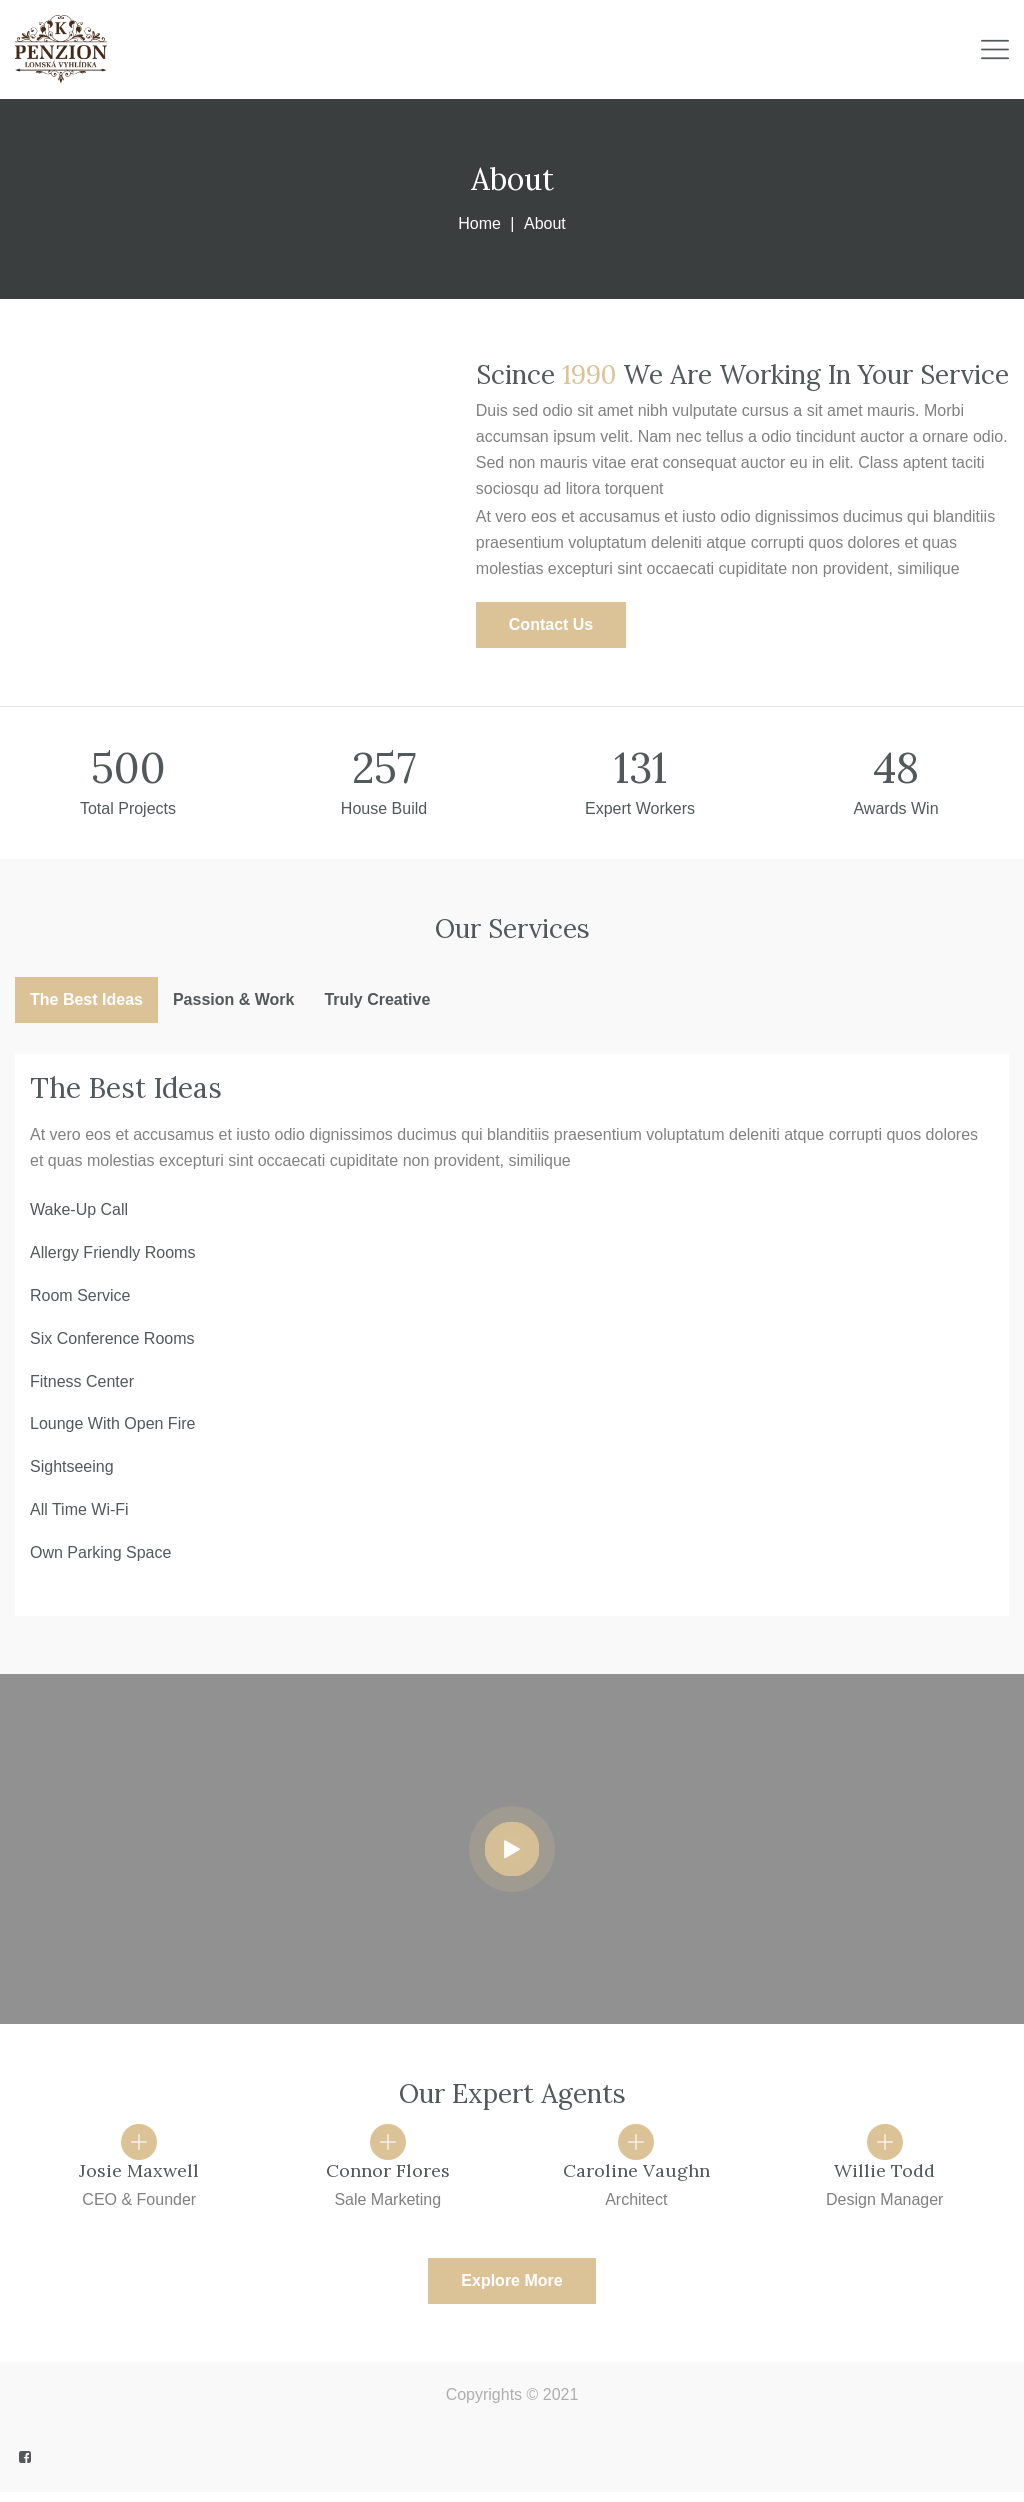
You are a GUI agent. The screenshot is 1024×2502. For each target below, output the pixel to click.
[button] (551, 625)
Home (479, 223)
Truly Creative (377, 999)
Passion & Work (234, 999)
